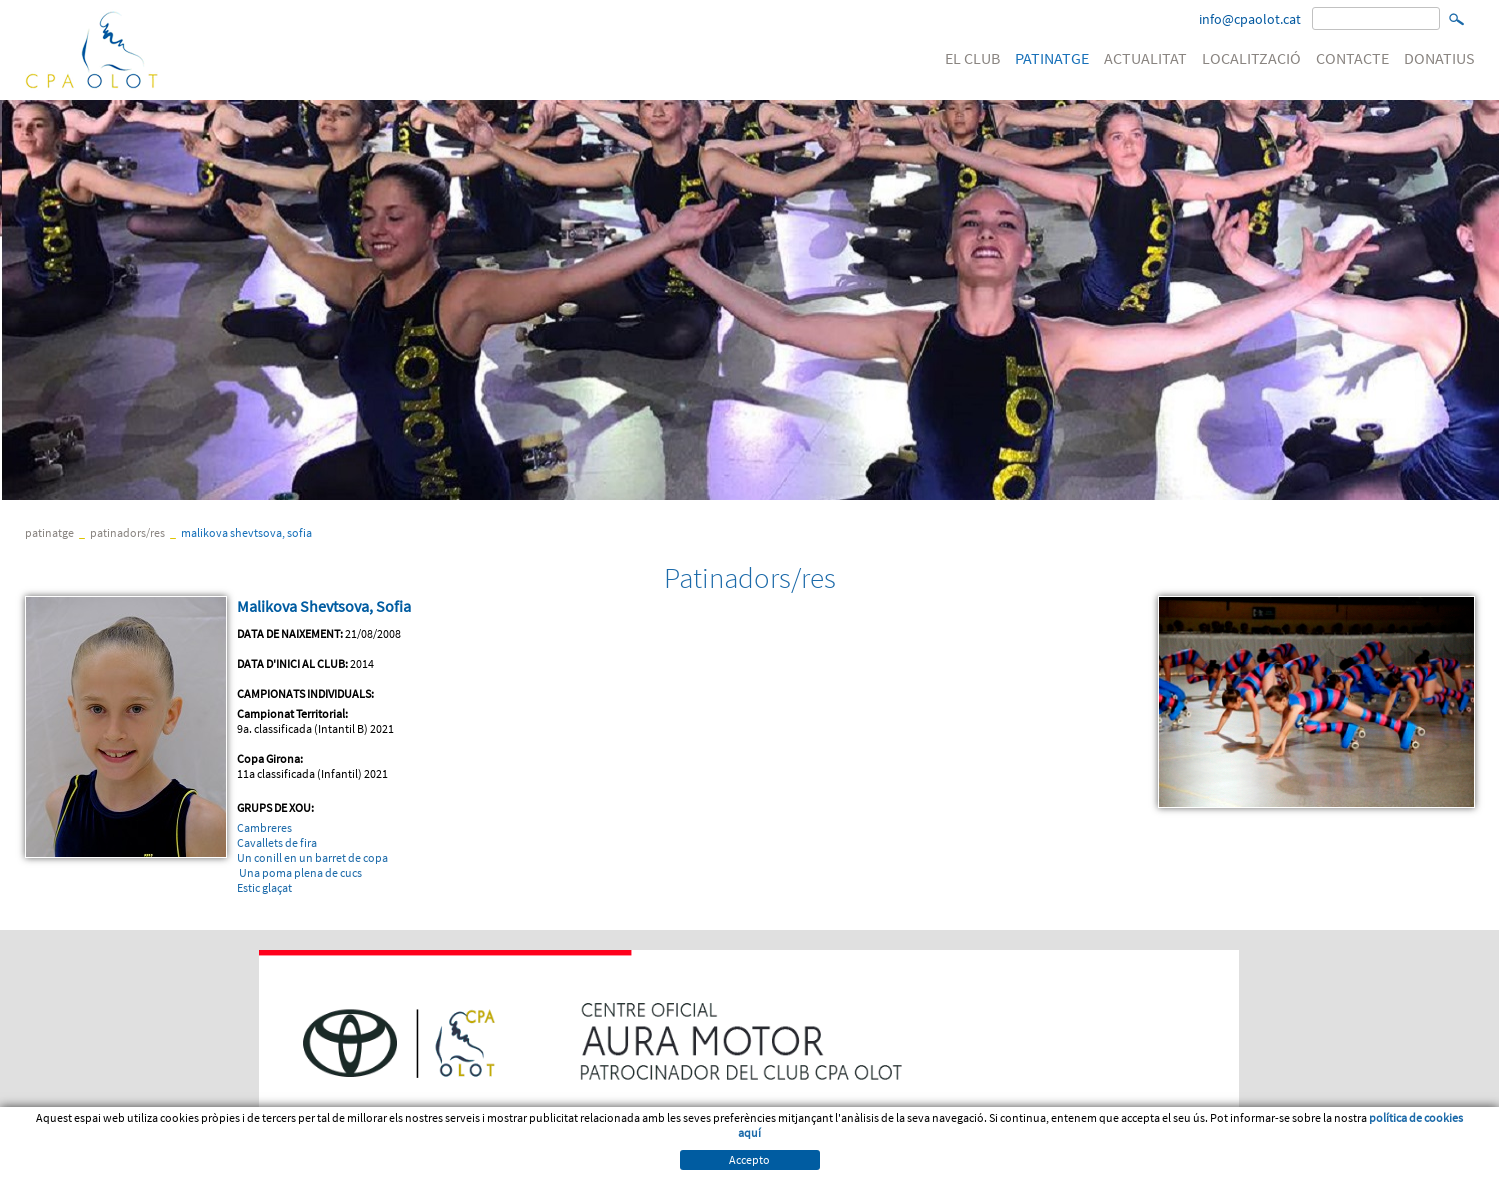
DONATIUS (1439, 58)
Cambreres (264, 827)
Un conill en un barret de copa (312, 857)
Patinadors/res (127, 532)
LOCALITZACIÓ (1251, 58)
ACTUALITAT (1145, 58)
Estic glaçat (264, 887)
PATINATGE (1052, 58)
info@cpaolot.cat (1250, 19)
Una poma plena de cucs (300, 872)
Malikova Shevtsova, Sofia (246, 532)
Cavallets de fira (277, 842)
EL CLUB (972, 58)
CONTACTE (1352, 58)
